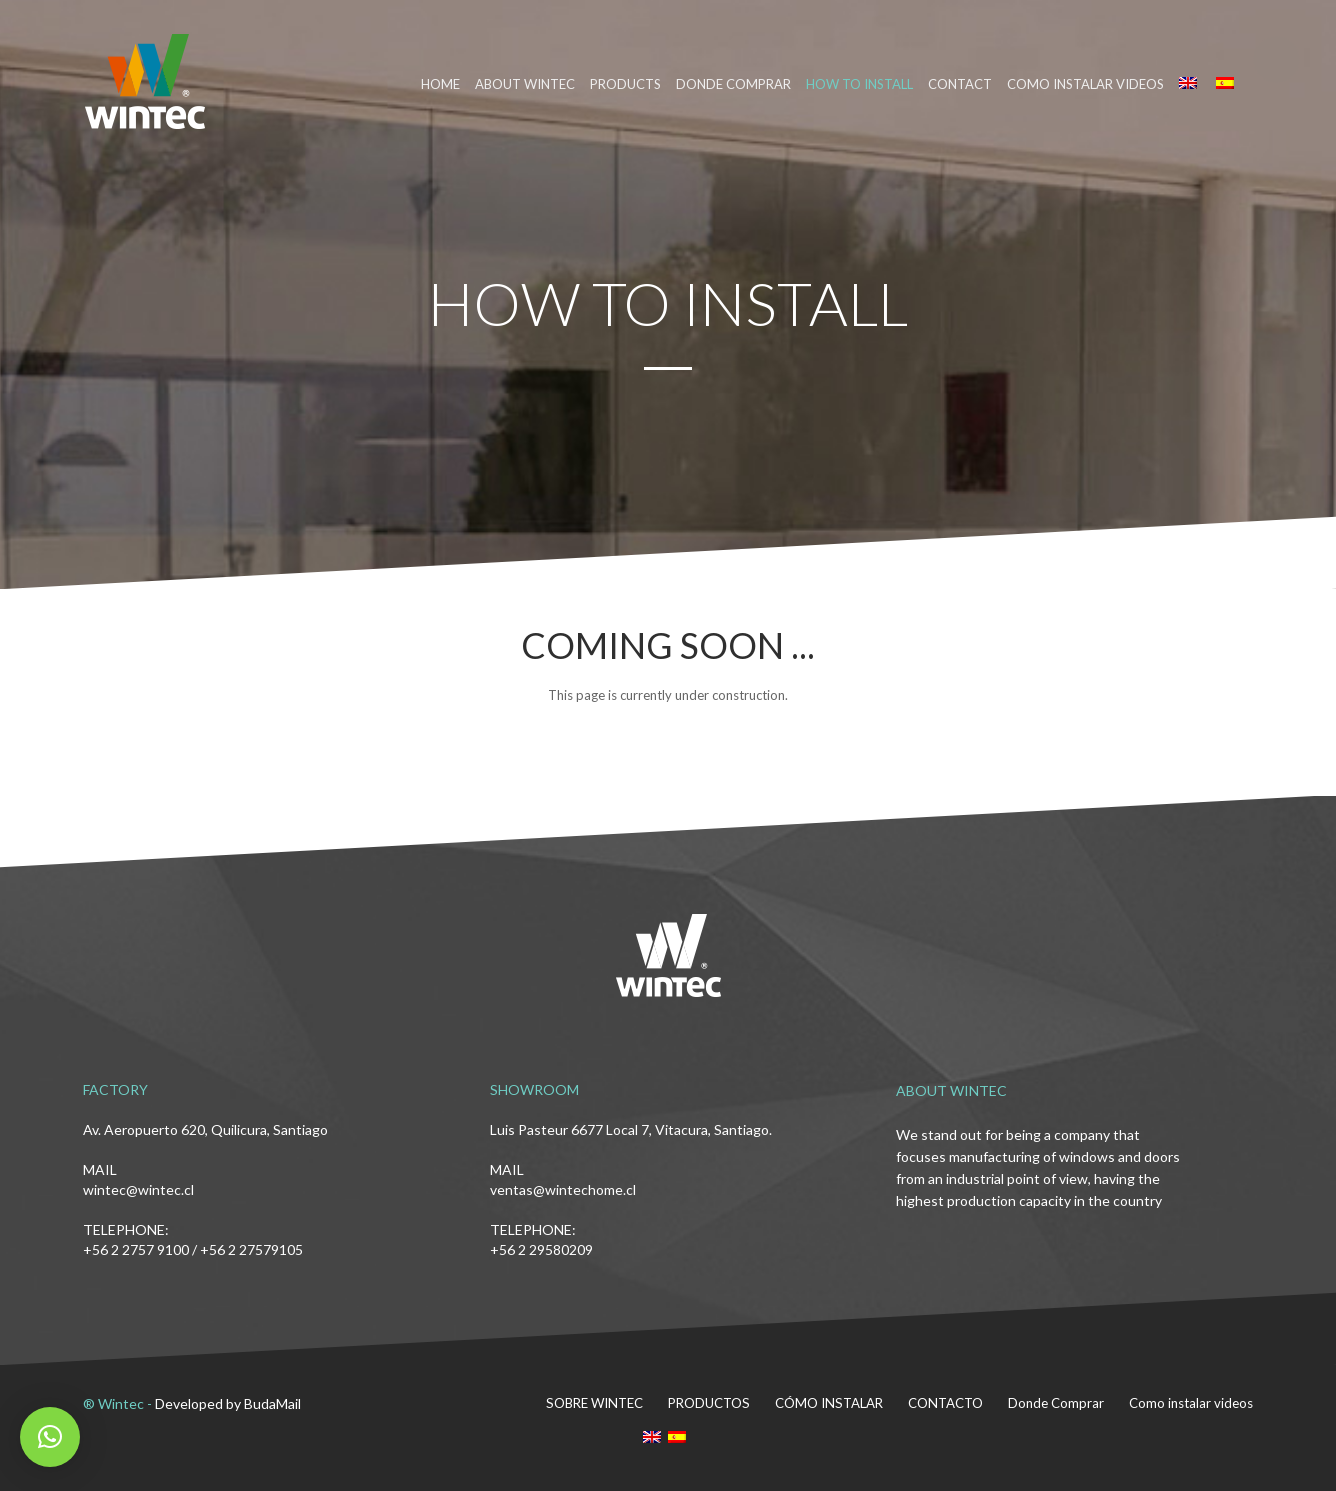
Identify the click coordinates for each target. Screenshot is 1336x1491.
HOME (440, 84)
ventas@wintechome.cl (563, 1189)
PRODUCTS (625, 84)
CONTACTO (946, 1403)
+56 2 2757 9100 (136, 1249)
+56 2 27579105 (251, 1249)
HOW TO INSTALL (859, 84)
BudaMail (272, 1403)
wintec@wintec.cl (138, 1189)
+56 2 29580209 (541, 1249)
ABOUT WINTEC (525, 84)
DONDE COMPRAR (733, 84)
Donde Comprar (1056, 1403)
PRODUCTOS (712, 1403)
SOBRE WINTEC (599, 1403)
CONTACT (960, 84)
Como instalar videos (1085, 84)
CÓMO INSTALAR (831, 1403)
